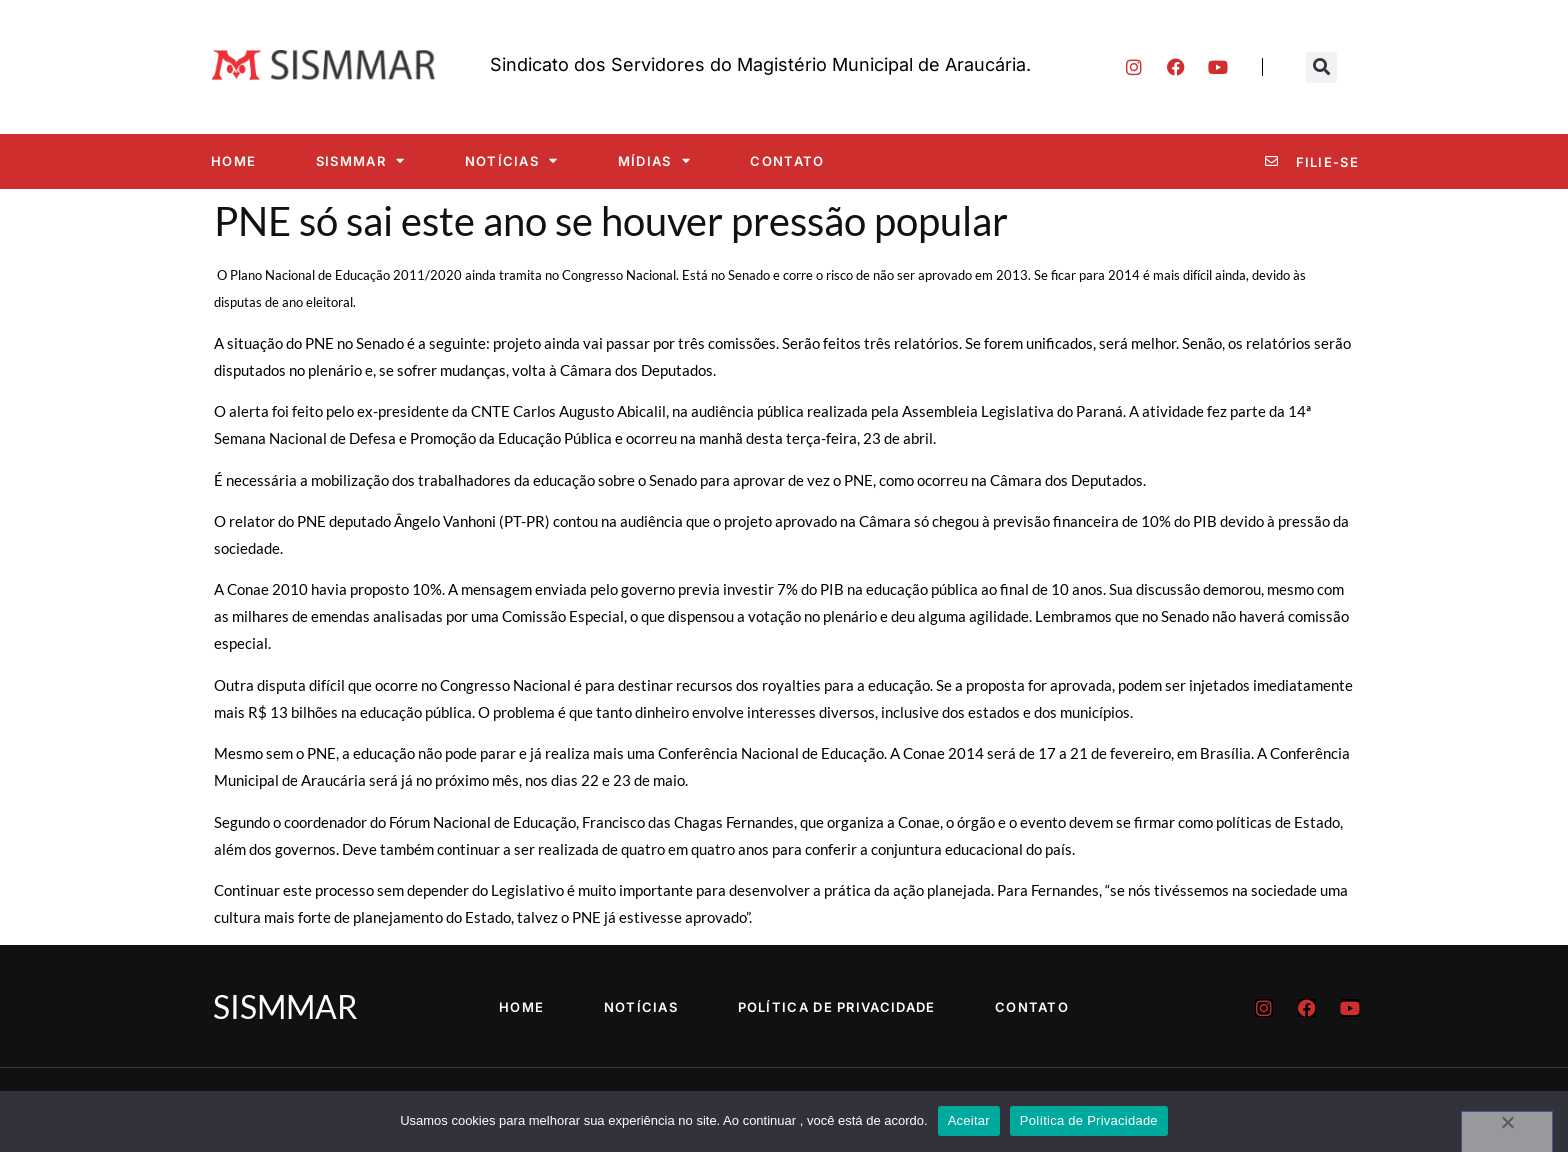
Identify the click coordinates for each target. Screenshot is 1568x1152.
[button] (1321, 67)
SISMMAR (360, 160)
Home (233, 161)
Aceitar (969, 1120)
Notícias (512, 160)
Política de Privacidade (837, 1007)
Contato (787, 161)
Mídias (654, 160)
